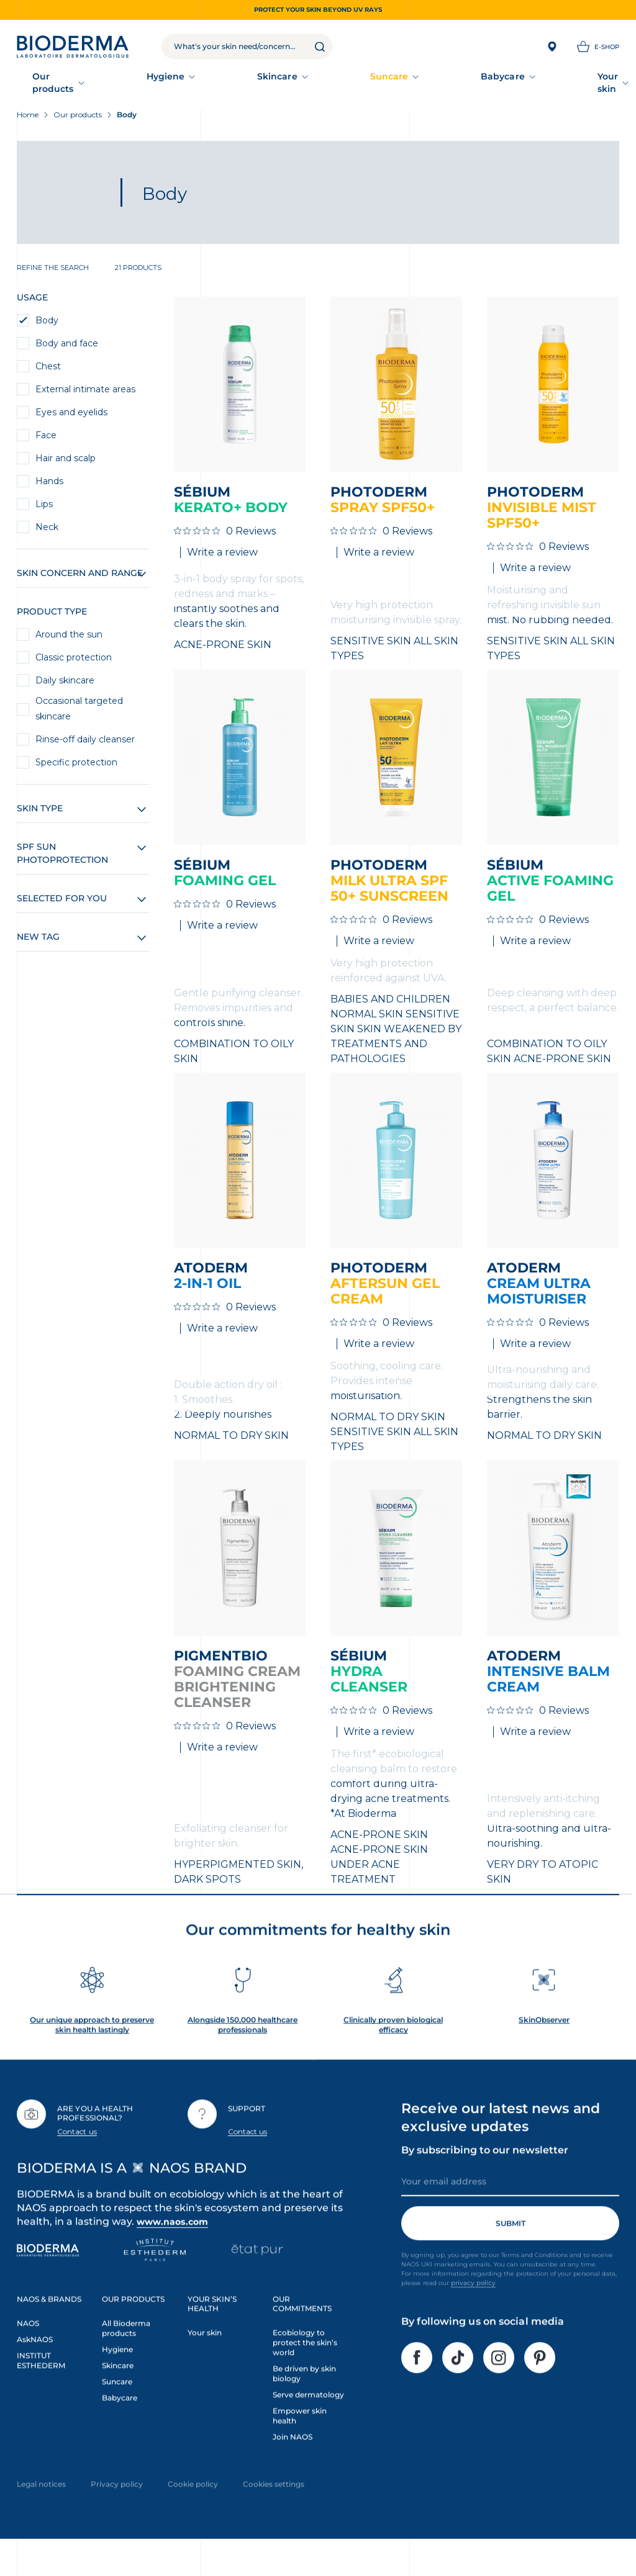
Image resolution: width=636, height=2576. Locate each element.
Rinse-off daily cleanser (85, 746)
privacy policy (473, 2311)
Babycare (299, 83)
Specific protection (76, 769)
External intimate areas (85, 396)
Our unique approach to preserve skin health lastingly (92, 2052)
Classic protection (73, 664)
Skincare (178, 83)
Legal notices (41, 2511)
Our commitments (563, 83)
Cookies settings (273, 2511)
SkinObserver (544, 2047)
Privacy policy (117, 2511)
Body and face (66, 350)
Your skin (363, 83)
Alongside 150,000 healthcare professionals (243, 2052)
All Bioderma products (126, 2356)
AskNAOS (35, 2367)
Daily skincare (64, 687)
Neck (46, 533)
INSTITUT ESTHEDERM (41, 2388)
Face (46, 442)
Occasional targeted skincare (79, 715)
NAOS (28, 2351)
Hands (49, 487)
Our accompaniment (452, 83)
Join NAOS (292, 2464)
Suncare (238, 83)
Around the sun (68, 641)
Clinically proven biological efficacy (393, 2052)
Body (46, 327)
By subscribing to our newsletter (484, 2178)
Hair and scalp (65, 465)
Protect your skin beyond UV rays (318, 10)
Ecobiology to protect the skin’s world (305, 2370)
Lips (44, 510)
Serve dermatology (308, 2422)
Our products (48, 83)
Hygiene (118, 83)
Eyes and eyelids (71, 419)
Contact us (77, 2159)
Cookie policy (193, 2511)
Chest (48, 373)
